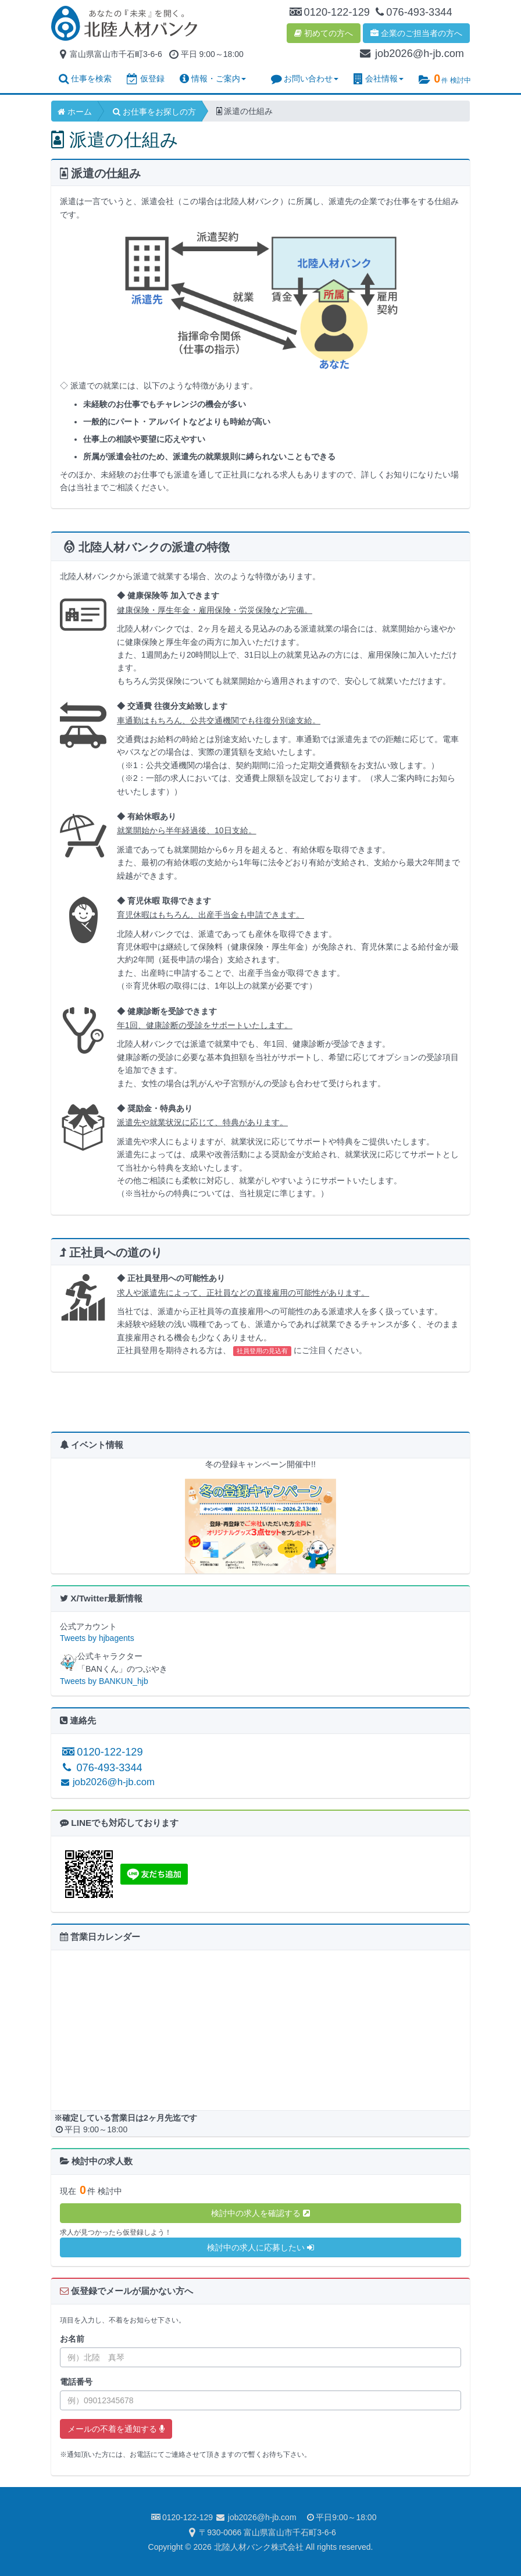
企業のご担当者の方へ (416, 33)
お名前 (72, 2338)
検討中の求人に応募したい (260, 2247)
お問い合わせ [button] (305, 78)
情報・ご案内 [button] (213, 78)
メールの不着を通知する (116, 2429)
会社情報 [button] (379, 78)
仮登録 (146, 78)
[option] (260, 1522)
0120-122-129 (101, 1752)
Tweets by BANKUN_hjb (104, 1681)
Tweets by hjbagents (97, 1638)
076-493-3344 (101, 1768)
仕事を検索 (85, 78)
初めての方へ (323, 33)
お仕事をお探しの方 (154, 111)
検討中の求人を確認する (260, 2213)
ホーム (75, 111)
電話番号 (76, 2381)
